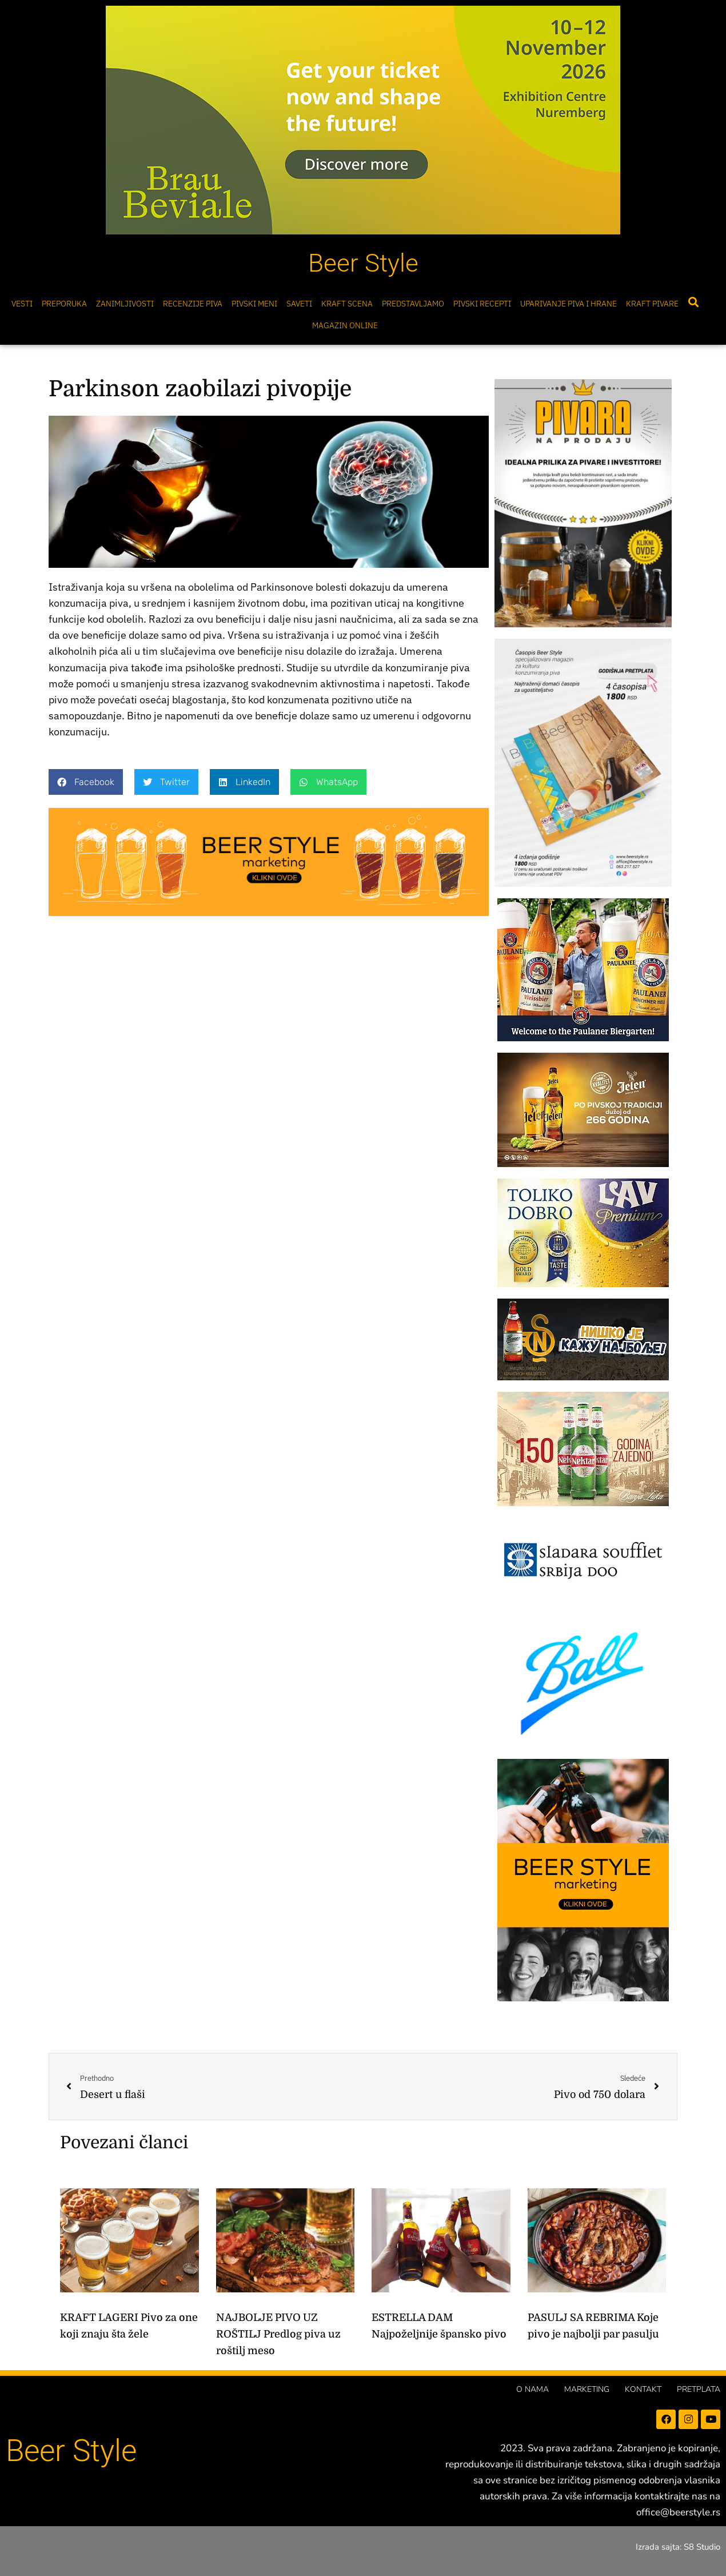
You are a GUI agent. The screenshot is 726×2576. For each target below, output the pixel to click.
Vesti (22, 303)
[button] (693, 302)
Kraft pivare (652, 303)
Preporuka (64, 303)
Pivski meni (254, 303)
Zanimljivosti (125, 303)
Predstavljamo (413, 303)
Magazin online (345, 325)
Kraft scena (347, 303)
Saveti (299, 303)
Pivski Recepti (482, 303)
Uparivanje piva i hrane (568, 303)
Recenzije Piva (192, 303)
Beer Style (363, 263)
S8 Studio (702, 2547)
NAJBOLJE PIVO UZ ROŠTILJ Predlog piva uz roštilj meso (278, 2334)
